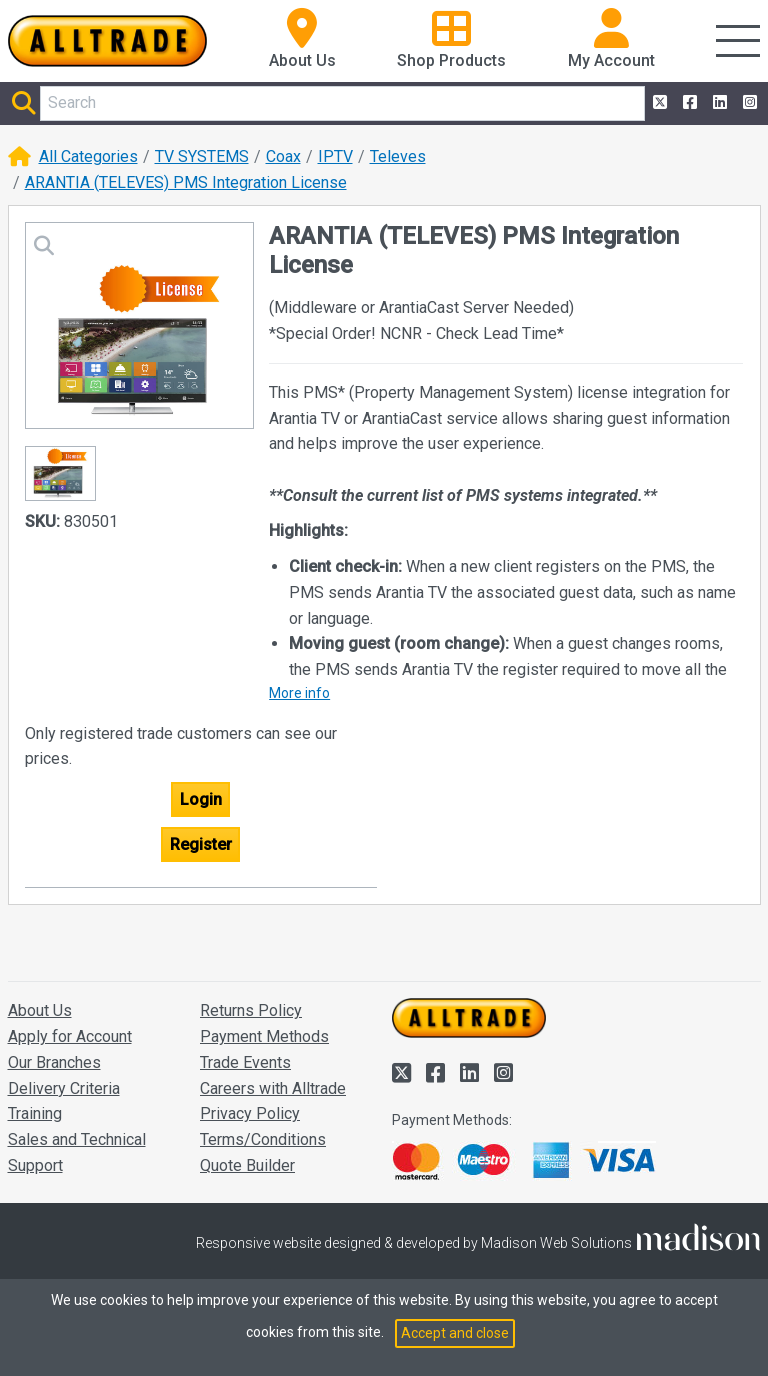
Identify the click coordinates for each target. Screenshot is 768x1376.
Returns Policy (251, 1010)
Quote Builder (247, 1165)
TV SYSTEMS (202, 156)
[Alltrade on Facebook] (688, 103)
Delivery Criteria (64, 1088)
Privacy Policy (250, 1113)
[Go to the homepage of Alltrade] (108, 41)
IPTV (335, 156)
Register (201, 844)
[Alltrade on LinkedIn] (718, 103)
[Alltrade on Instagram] (748, 103)
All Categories (88, 156)
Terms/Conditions (263, 1139)
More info (299, 693)
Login (201, 799)
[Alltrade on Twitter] (658, 103)
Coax (283, 156)
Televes (398, 156)
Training (35, 1113)
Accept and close (455, 1333)
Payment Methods (264, 1036)
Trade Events (245, 1062)
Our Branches (54, 1062)
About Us (40, 1010)
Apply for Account (70, 1036)
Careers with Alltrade (273, 1088)
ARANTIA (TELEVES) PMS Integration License (186, 182)
